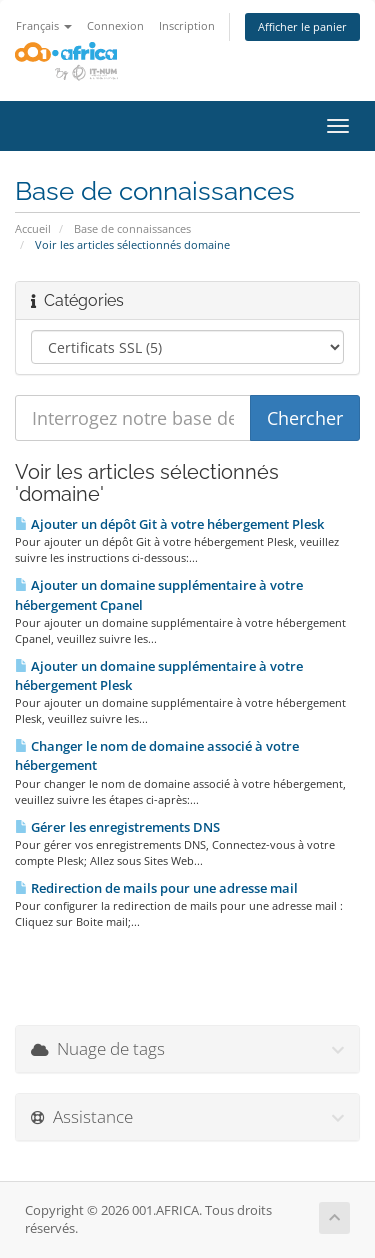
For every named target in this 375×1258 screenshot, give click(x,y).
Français (44, 25)
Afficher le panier (302, 26)
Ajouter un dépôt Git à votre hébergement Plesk (169, 524)
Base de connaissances (132, 228)
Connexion (115, 25)
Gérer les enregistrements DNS (117, 827)
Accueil (33, 228)
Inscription (187, 25)
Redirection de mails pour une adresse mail (156, 888)
